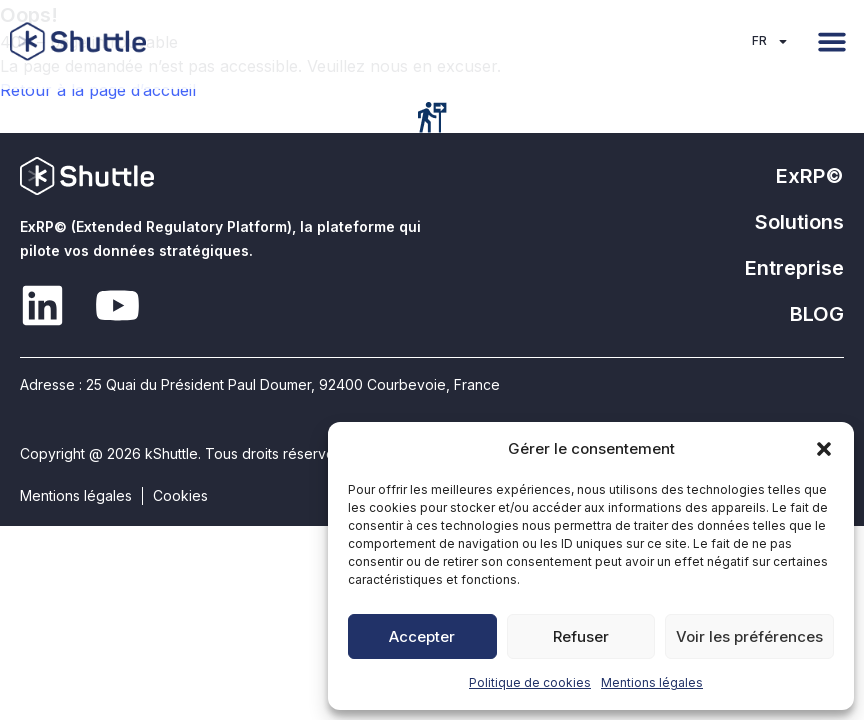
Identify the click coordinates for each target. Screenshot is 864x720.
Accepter (422, 636)
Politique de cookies (530, 682)
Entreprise (794, 268)
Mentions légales (652, 682)
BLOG (817, 314)
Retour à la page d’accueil (98, 90)
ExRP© (810, 176)
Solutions (799, 222)
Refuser (581, 636)
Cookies (180, 495)
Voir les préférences (749, 636)
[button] (824, 449)
